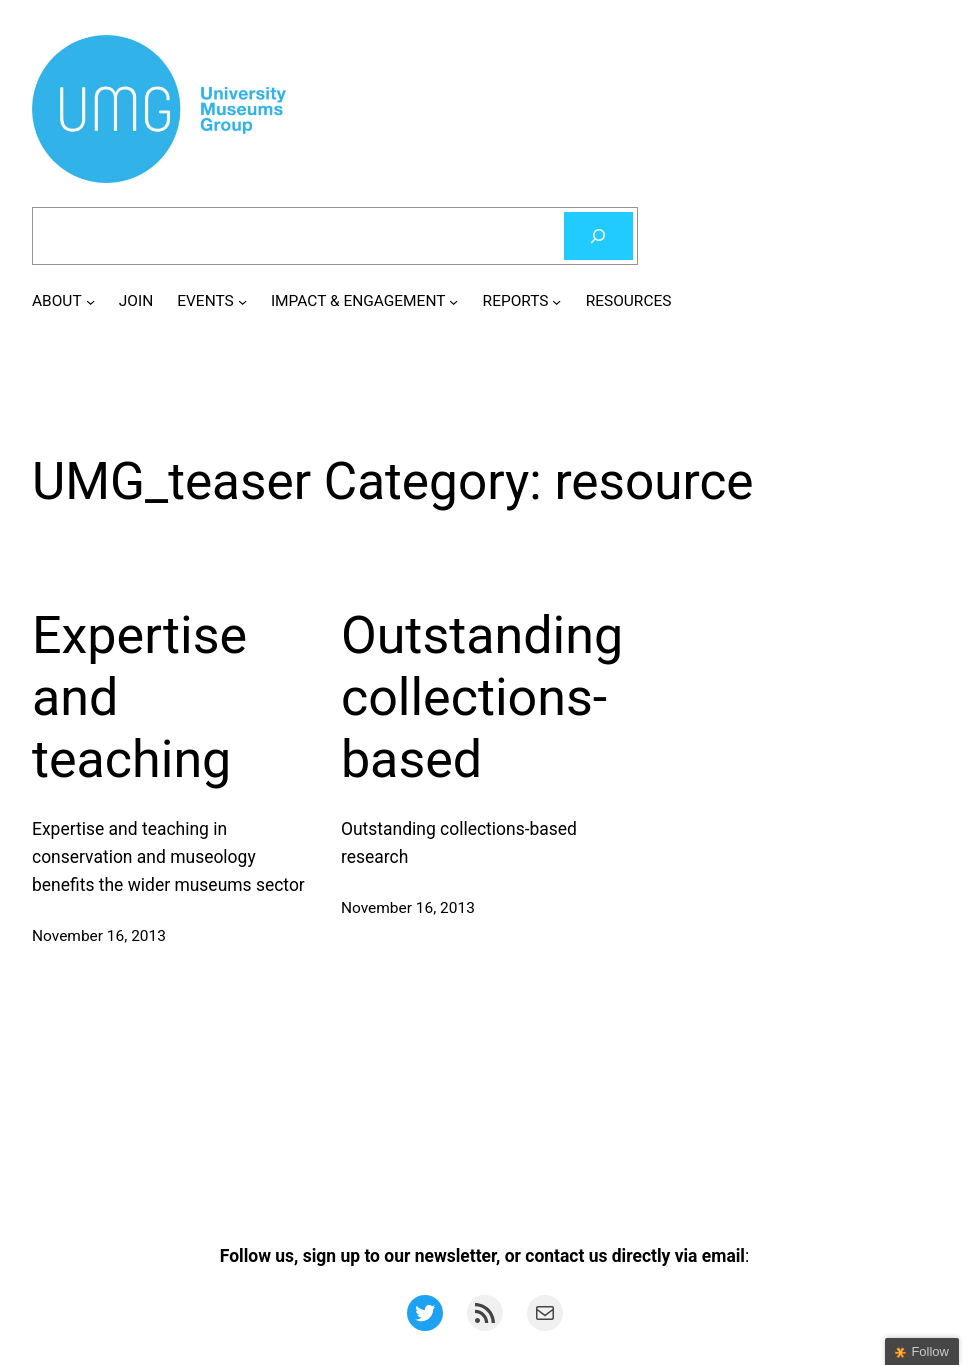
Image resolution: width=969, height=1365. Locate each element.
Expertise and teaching (139, 698)
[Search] (598, 236)
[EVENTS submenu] (242, 301)
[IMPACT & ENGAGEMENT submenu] (453, 301)
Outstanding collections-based (482, 698)
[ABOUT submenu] (90, 301)
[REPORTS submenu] (556, 301)
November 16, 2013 (99, 936)
